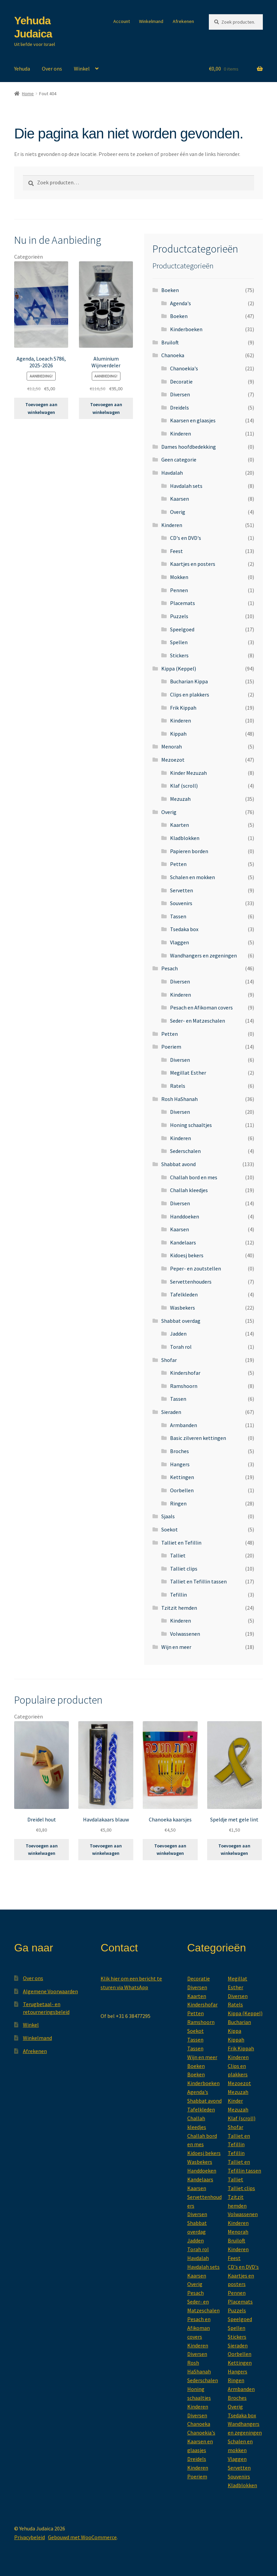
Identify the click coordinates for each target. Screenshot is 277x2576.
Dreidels (179, 407)
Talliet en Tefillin (181, 1542)
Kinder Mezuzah (188, 772)
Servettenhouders (191, 1281)
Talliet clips (183, 1568)
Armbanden (183, 1425)
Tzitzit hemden (179, 1607)
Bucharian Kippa (189, 681)
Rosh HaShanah (179, 1099)
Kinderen (180, 433)
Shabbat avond (178, 1164)
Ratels (177, 1085)
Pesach (169, 968)
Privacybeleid (29, 2537)
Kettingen (182, 1477)
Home (28, 93)
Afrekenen (183, 21)
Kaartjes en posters (192, 563)
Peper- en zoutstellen (195, 1268)
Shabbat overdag (180, 1320)
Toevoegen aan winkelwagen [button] (41, 408)
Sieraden (171, 1412)
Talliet (178, 1555)
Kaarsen (179, 498)
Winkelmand (151, 21)
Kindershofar (185, 1372)
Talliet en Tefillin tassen (198, 1581)
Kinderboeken (186, 329)
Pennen (179, 590)
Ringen (178, 1503)
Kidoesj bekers (186, 1255)
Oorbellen (182, 1490)
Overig (177, 511)
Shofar (169, 1360)
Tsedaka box (184, 929)
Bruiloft (170, 342)
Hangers (180, 1464)
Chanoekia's (184, 368)
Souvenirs (181, 903)
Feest (176, 551)
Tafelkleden (184, 1294)
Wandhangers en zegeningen (203, 955)
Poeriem (171, 1046)
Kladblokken (184, 838)
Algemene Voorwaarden (50, 1991)
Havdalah (172, 472)
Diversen (180, 394)
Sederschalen (185, 1151)
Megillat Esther (188, 1072)
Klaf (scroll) (184, 785)
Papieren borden (189, 851)
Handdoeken (184, 1216)
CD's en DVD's (185, 537)
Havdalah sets (186, 485)
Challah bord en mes (193, 1177)
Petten (178, 864)
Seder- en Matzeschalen (197, 1020)
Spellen (179, 642)
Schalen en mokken (192, 877)
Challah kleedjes (189, 1190)
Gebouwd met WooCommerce (82, 2537)
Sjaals (168, 1516)
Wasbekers (182, 1307)
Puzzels (179, 616)
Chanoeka (172, 355)
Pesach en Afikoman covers (201, 1007)
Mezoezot (173, 759)
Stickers (179, 655)
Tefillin (178, 1594)
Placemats (182, 603)
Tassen (178, 916)
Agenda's (180, 303)
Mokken (179, 577)
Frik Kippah (183, 707)
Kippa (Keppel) (178, 668)
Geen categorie (178, 459)
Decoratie (181, 381)
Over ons (52, 68)
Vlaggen (179, 942)
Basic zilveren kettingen (198, 1438)
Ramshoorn (183, 1386)
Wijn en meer (176, 1647)
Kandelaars (183, 1242)
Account (121, 21)
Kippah (178, 733)
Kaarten (179, 824)
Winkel (82, 68)
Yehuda (22, 68)
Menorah (171, 746)
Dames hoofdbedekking (188, 446)
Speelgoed (182, 629)
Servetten (181, 890)
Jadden (178, 1333)
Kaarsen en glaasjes (193, 420)
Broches (179, 1451)
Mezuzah (180, 798)
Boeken (170, 290)
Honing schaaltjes (191, 1125)
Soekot (169, 1529)
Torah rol (181, 1346)
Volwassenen (185, 1633)
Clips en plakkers (189, 694)
